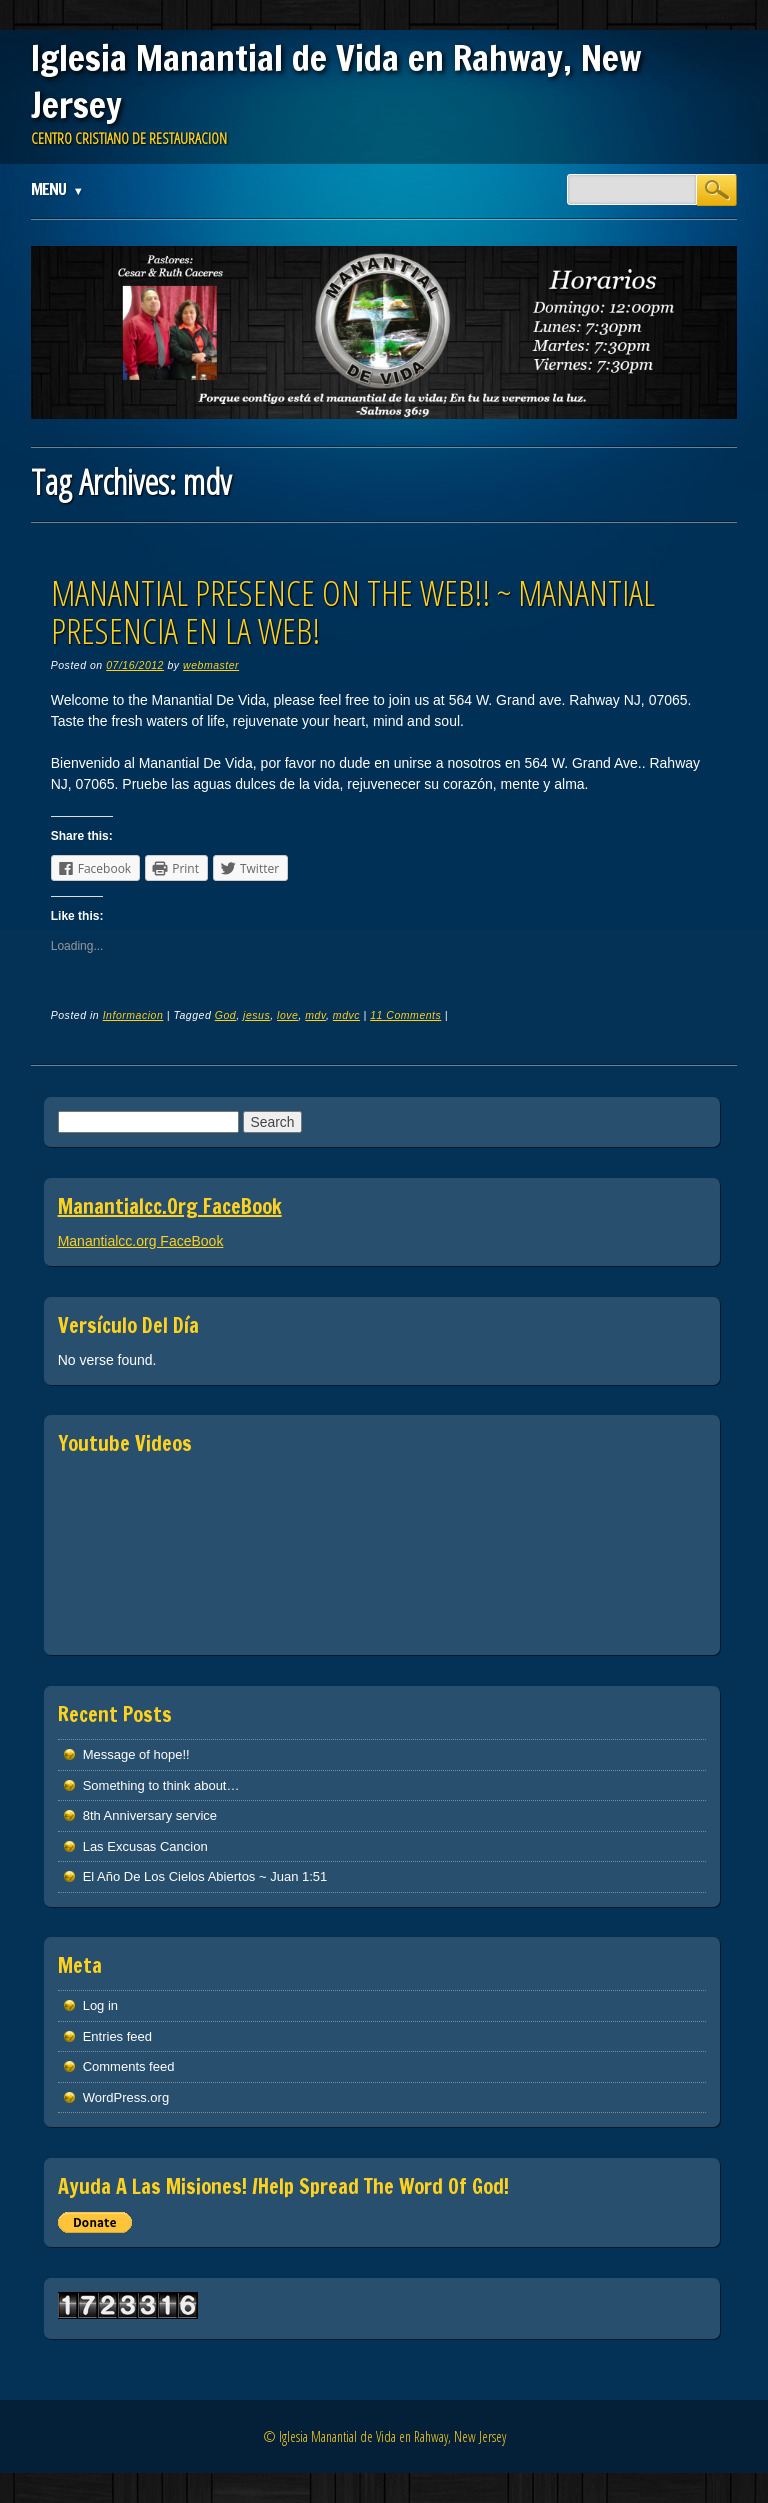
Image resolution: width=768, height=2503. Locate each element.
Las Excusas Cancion (145, 1846)
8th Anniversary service (150, 1815)
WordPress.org (126, 2097)
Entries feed (117, 2036)
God (225, 1015)
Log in (100, 2005)
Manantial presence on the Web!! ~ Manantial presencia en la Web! (353, 612)
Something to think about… (161, 1785)
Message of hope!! (136, 1754)
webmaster (211, 665)
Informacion (133, 1015)
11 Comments (405, 1015)
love (287, 1015)
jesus (256, 1015)
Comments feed (129, 2066)
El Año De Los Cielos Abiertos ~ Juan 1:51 (205, 1876)
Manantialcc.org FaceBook (170, 1206)
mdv (315, 1015)
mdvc (346, 1015)
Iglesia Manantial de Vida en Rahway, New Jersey (336, 81)
